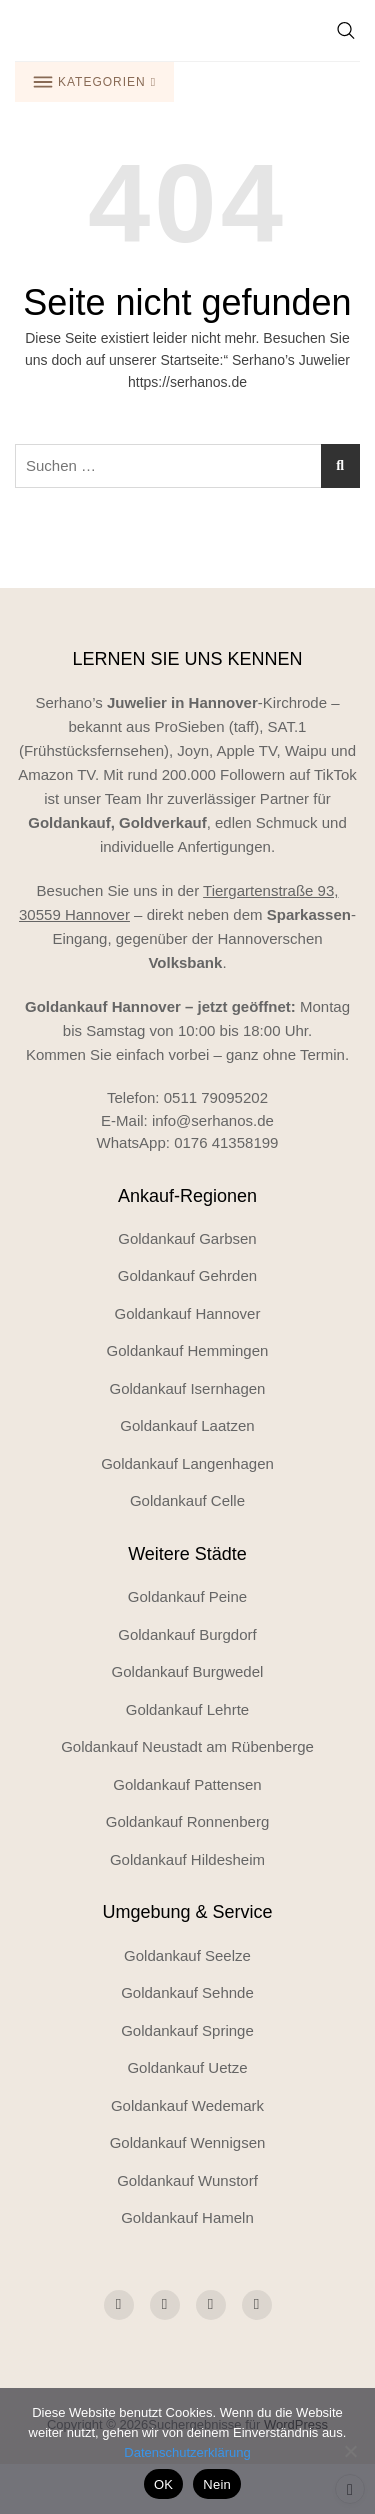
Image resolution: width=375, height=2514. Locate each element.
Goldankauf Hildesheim (187, 1859)
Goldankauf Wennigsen (188, 2142)
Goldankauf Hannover (188, 1313)
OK (163, 2484)
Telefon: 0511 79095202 (187, 1097)
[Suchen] (340, 466)
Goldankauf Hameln (187, 2217)
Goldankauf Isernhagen (188, 1388)
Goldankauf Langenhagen (187, 1463)
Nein (217, 2484)
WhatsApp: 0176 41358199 (188, 1142)
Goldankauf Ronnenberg (187, 1821)
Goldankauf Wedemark (187, 2105)
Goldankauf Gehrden (187, 1275)
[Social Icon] (119, 2305)
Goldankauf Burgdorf (187, 1634)
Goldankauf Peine (187, 1596)
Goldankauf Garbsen (187, 1238)
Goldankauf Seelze (187, 1955)
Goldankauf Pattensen (187, 1784)
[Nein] (350, 2451)
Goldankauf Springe (187, 2030)
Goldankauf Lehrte (187, 1709)
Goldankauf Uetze (187, 2067)
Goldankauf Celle (187, 1500)
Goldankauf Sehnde (187, 1992)
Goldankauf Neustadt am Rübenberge (187, 1746)
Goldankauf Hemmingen (188, 1350)
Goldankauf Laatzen (187, 1425)
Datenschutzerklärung (187, 2452)
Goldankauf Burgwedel (188, 1671)
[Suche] (346, 30)
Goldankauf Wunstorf (187, 2180)
